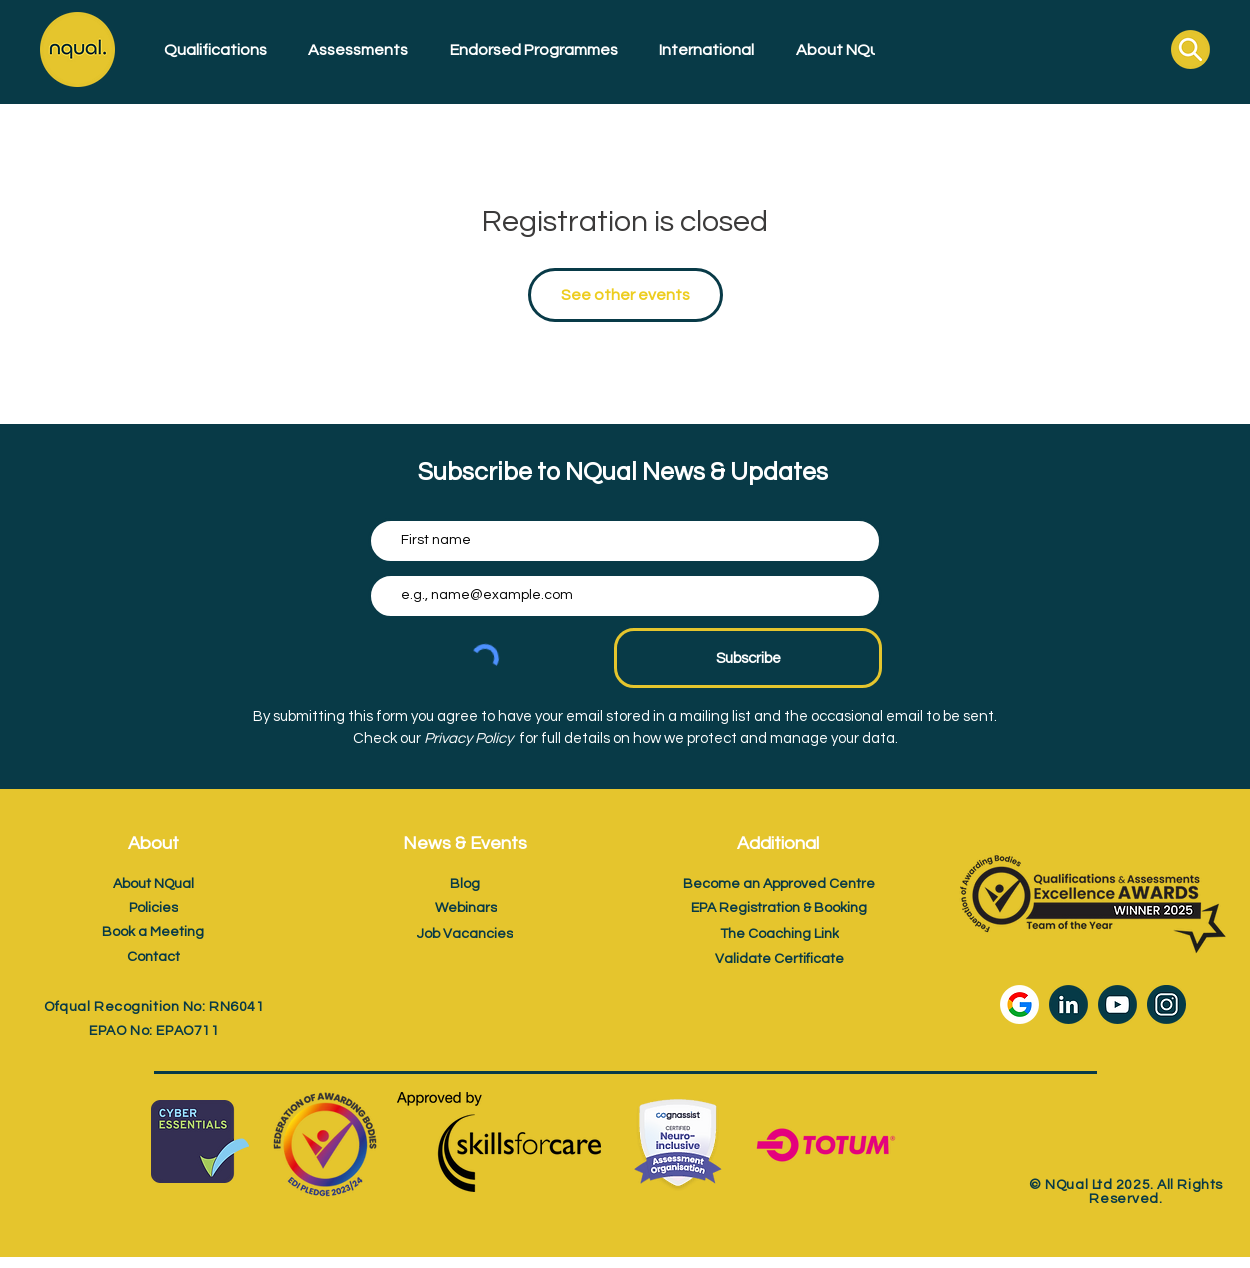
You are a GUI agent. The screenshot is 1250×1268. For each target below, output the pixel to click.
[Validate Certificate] (779, 958)
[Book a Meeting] (153, 931)
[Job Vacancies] (465, 933)
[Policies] (153, 907)
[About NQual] (153, 883)
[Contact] (153, 956)
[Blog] (465, 883)
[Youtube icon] (1117, 1004)
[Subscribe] (748, 658)
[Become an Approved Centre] (779, 883)
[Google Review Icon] (1019, 1004)
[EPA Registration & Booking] (779, 907)
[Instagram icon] (1166, 1004)
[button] (208, 50)
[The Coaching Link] (779, 933)
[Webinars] (466, 907)
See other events (625, 295)
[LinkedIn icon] (1068, 1004)
